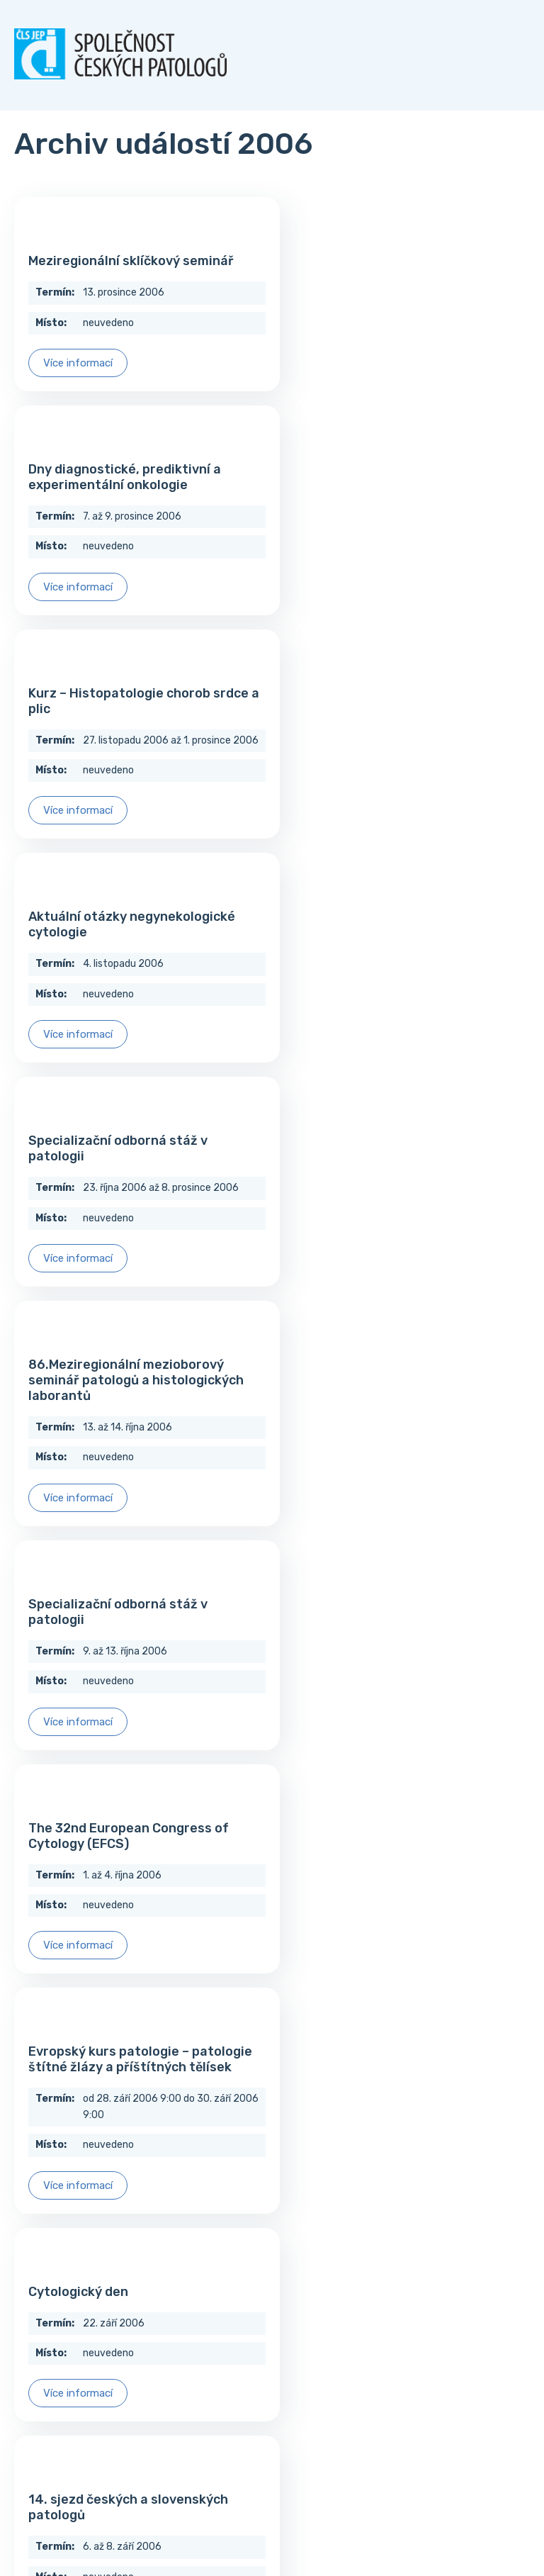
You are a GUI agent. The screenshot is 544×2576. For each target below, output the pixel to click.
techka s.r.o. (320, 2521)
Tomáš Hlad (258, 2521)
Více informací (78, 363)
